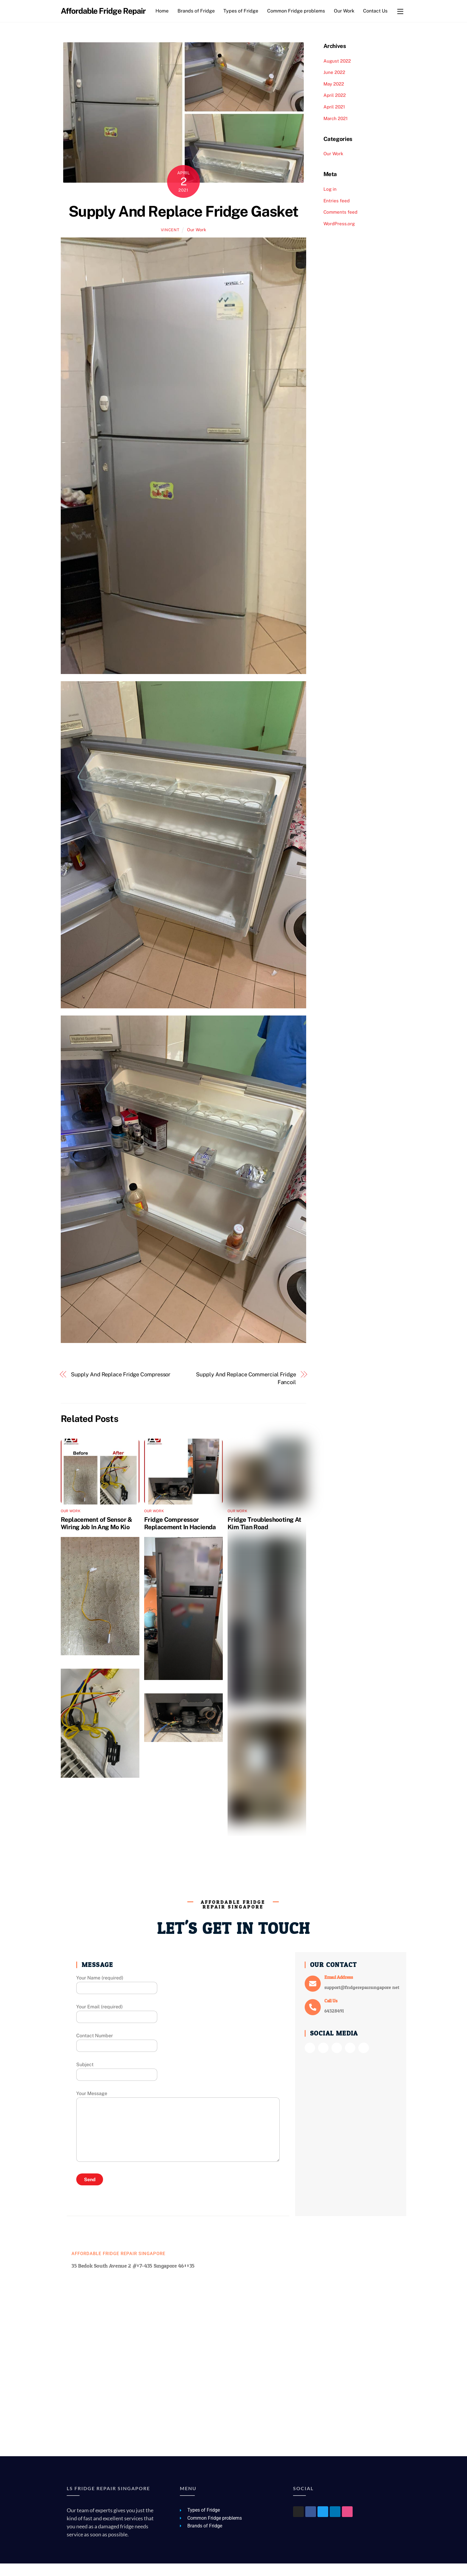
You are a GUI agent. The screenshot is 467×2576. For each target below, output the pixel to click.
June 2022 (334, 85)
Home (163, 11)
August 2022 (337, 73)
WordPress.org (339, 236)
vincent (170, 242)
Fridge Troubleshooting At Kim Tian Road (264, 1535)
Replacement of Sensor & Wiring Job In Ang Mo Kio (96, 1535)
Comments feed (340, 224)
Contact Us (169, 23)
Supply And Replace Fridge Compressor (121, 1387)
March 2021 (335, 130)
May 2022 (333, 96)
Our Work (345, 11)
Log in (330, 201)
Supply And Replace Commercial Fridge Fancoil (246, 1391)
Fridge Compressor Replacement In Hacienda (180, 1535)
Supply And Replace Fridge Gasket (183, 223)
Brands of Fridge (197, 11)
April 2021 (334, 119)
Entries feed (336, 213)
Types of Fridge (242, 11)
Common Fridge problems (297, 11)
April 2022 (334, 108)
